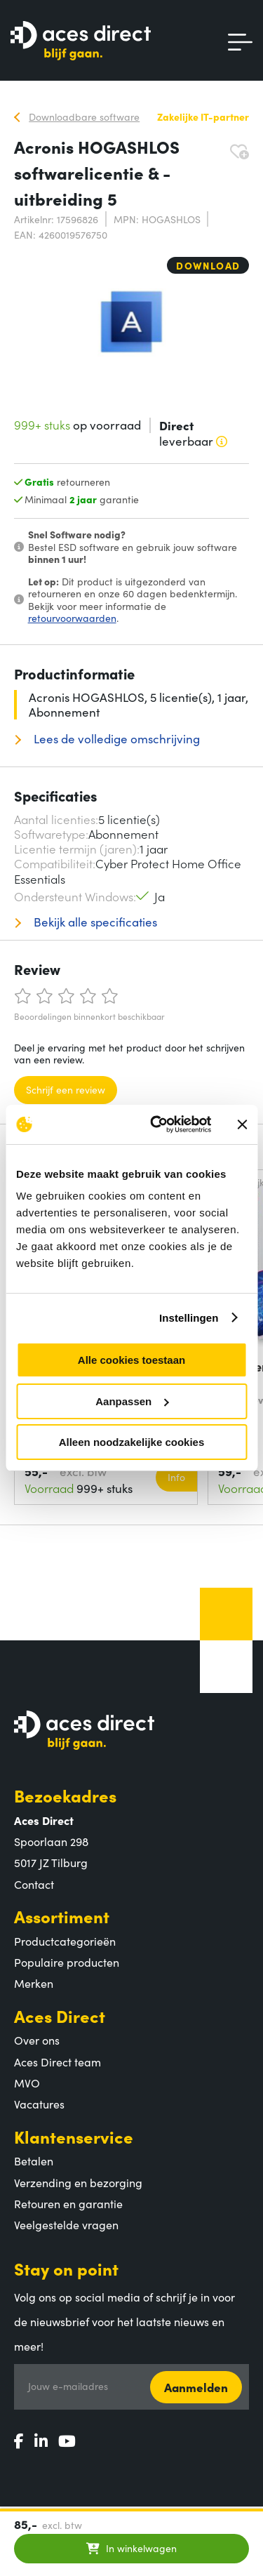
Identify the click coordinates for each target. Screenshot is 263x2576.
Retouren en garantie (68, 2203)
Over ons (37, 2039)
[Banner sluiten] (242, 1124)
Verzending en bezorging (78, 2182)
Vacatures (39, 2103)
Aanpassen (131, 1401)
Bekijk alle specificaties (94, 922)
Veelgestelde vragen (66, 2224)
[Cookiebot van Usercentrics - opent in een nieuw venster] (156, 1124)
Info (176, 1477)
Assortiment (61, 1915)
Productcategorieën (65, 1940)
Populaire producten (66, 1962)
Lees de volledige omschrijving (115, 738)
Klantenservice (73, 2136)
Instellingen (189, 1318)
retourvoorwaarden (72, 618)
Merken (33, 1983)
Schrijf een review (65, 1089)
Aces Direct (59, 2015)
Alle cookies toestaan (131, 1360)
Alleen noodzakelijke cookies (132, 1442)
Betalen (33, 2160)
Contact (34, 1884)
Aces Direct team (57, 2061)
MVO (27, 2082)
